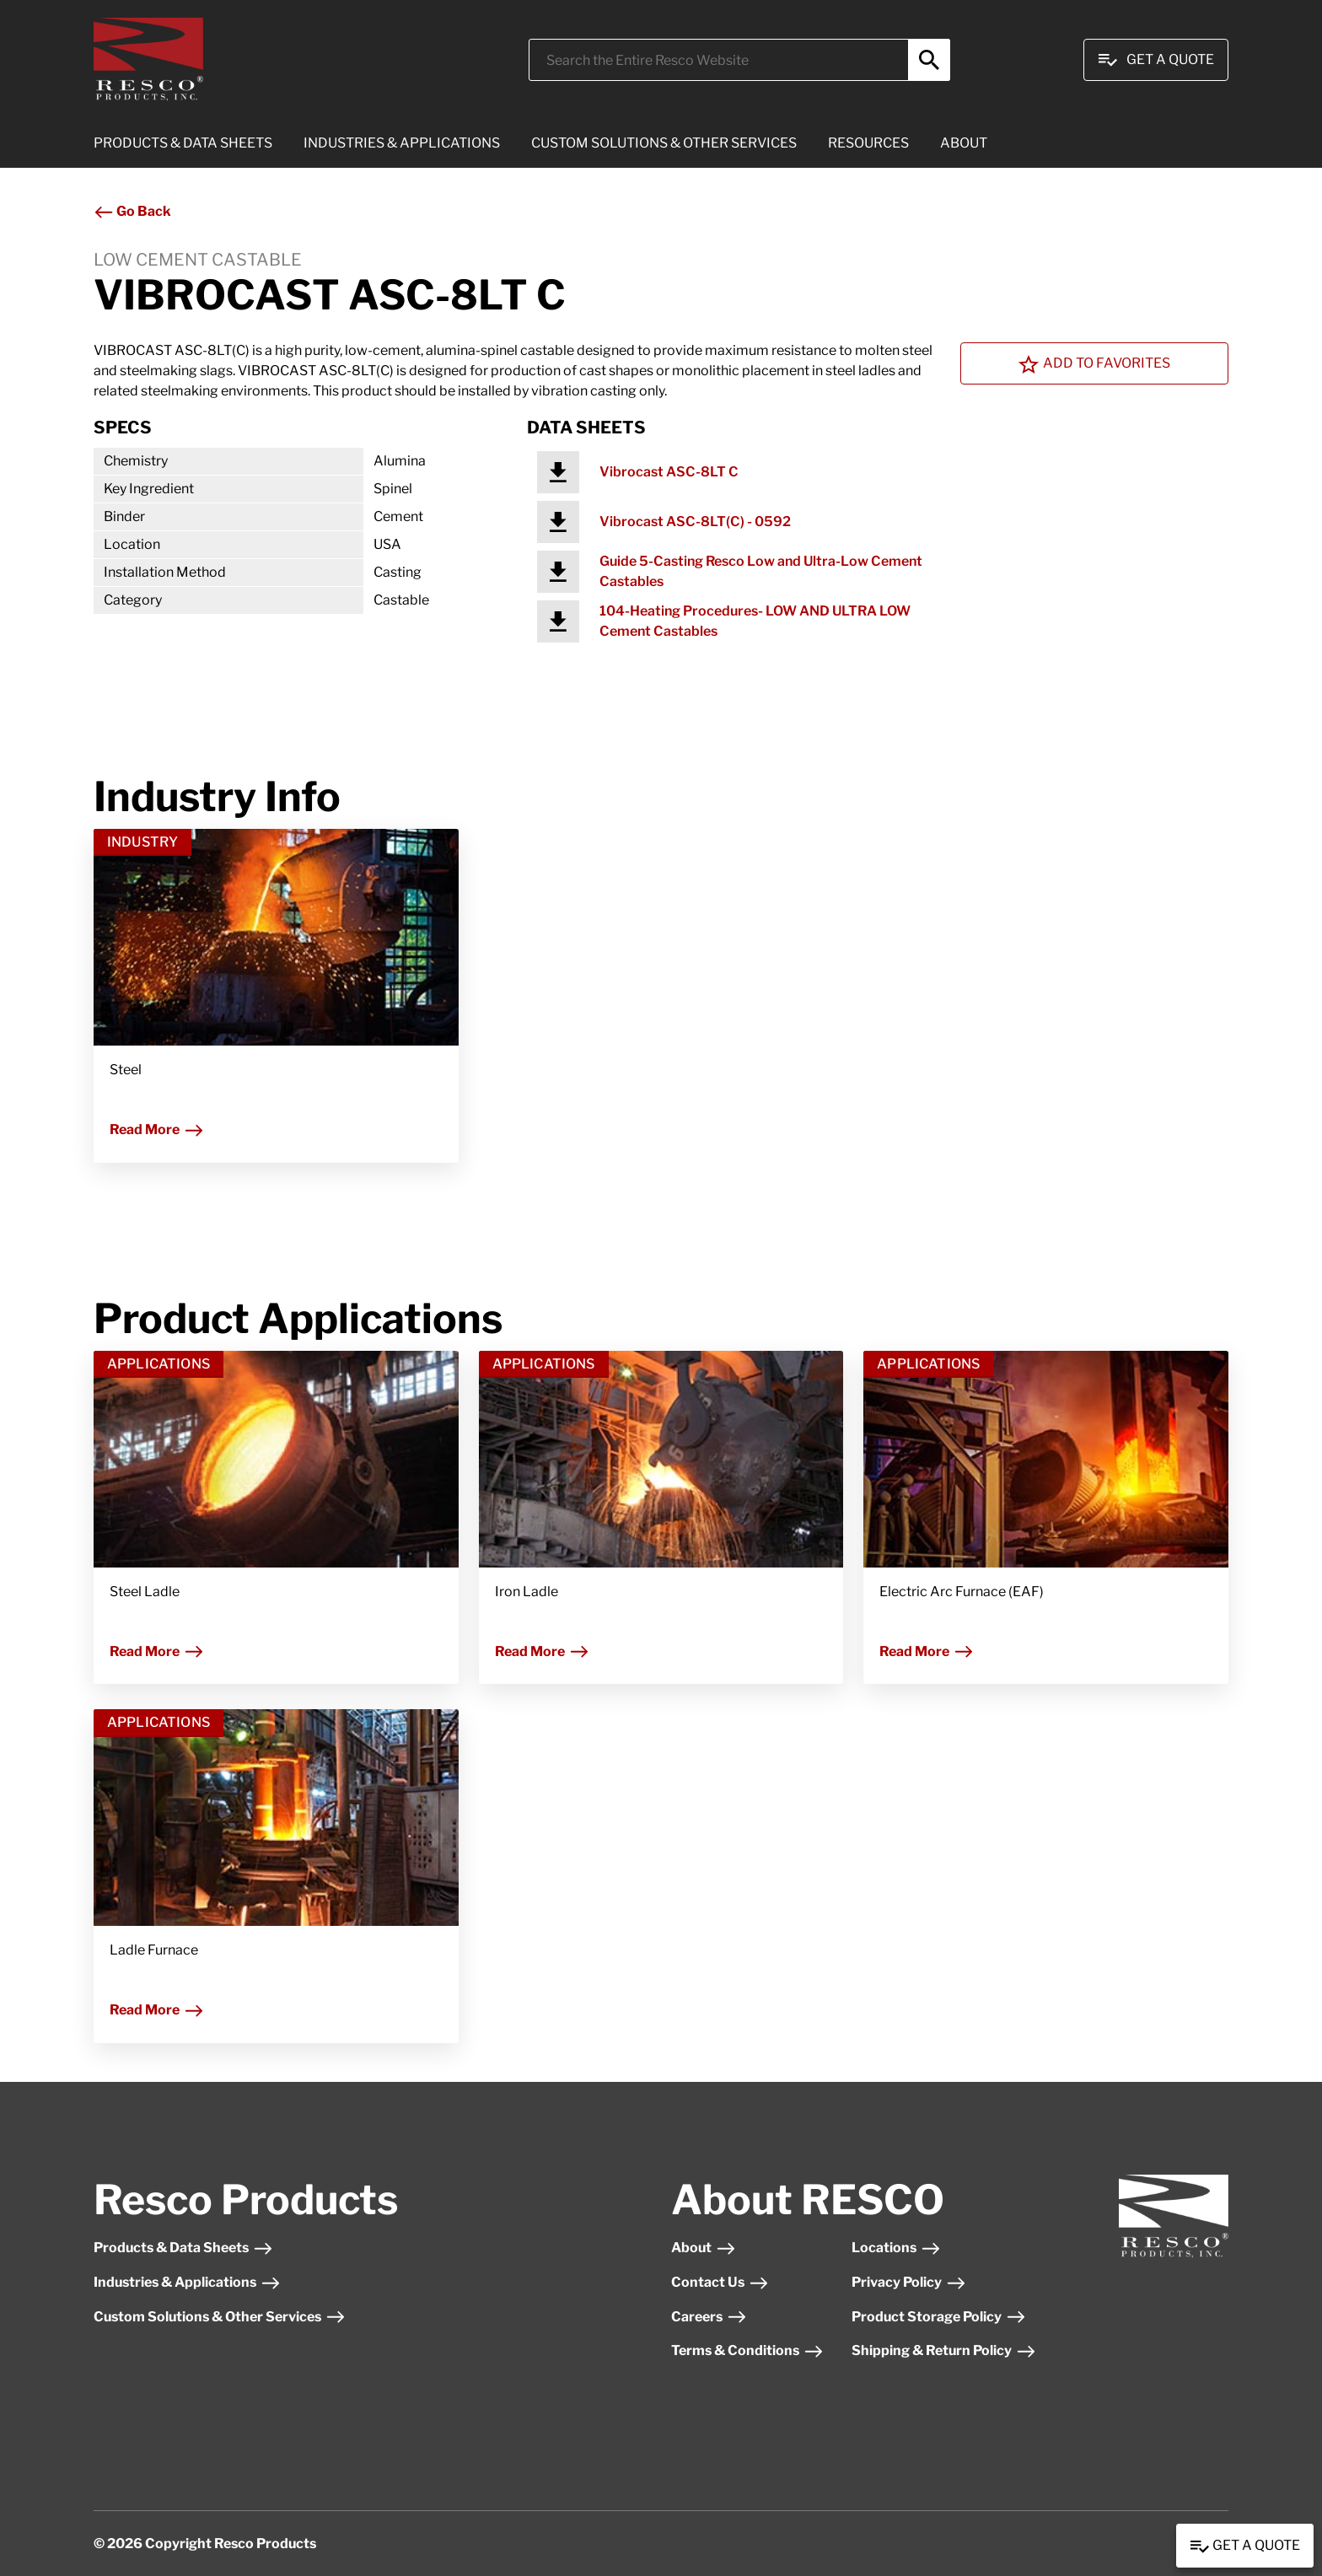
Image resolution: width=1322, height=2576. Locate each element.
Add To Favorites (1094, 364)
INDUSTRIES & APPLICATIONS (402, 143)
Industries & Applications (187, 2282)
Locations (896, 2248)
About (703, 2248)
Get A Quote (1156, 60)
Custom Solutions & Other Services (220, 2317)
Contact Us (720, 2282)
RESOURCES (868, 143)
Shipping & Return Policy (944, 2350)
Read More (157, 1129)
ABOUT (963, 143)
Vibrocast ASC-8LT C (669, 472)
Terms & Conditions (747, 2350)
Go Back (132, 211)
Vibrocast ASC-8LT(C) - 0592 (695, 522)
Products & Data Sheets (183, 2248)
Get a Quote (1245, 2546)
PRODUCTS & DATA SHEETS (183, 143)
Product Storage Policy (939, 2317)
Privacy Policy (909, 2282)
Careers (709, 2317)
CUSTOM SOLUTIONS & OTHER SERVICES (664, 143)
